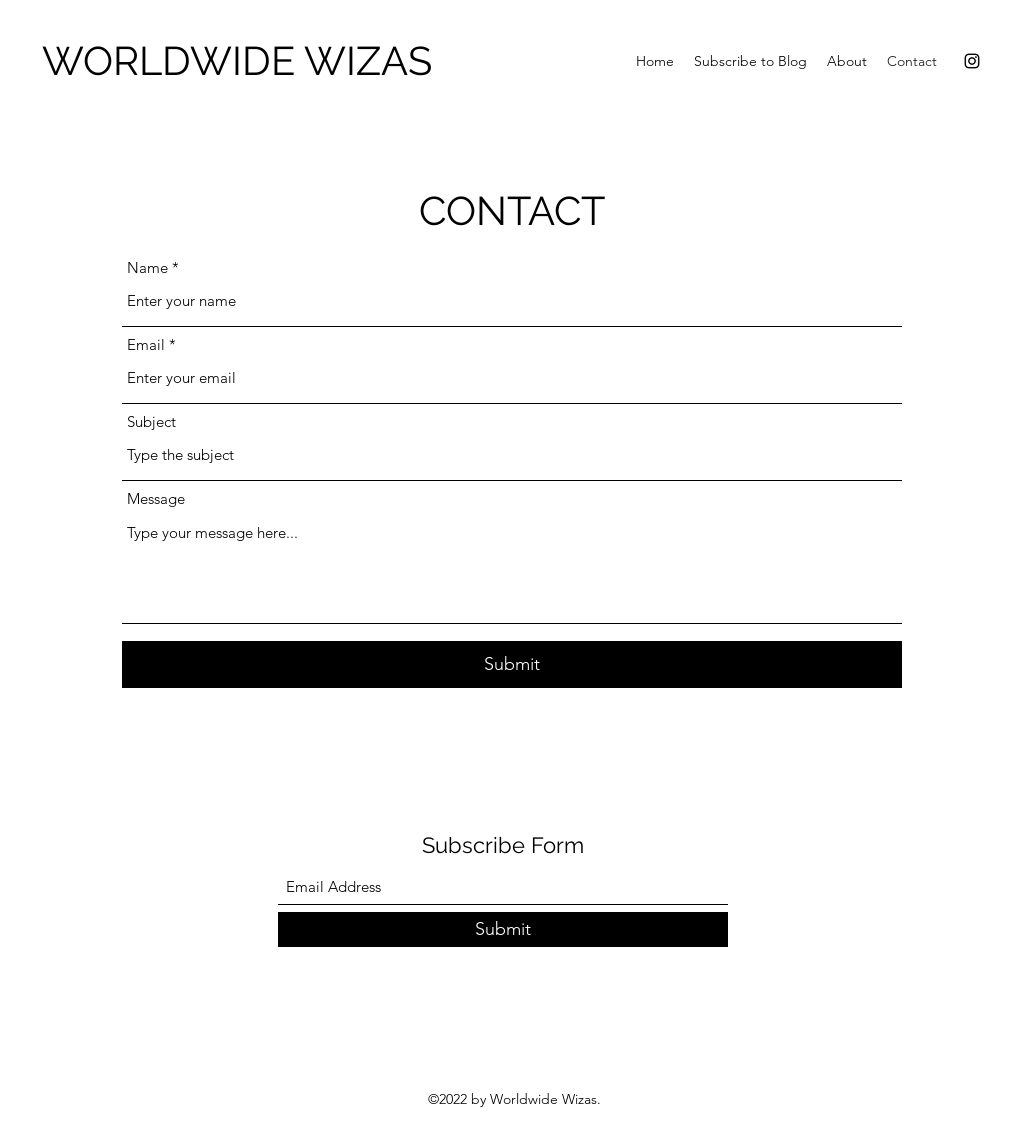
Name (147, 267)
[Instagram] (972, 61)
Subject (151, 421)
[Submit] (512, 664)
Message (156, 498)
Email (146, 344)
